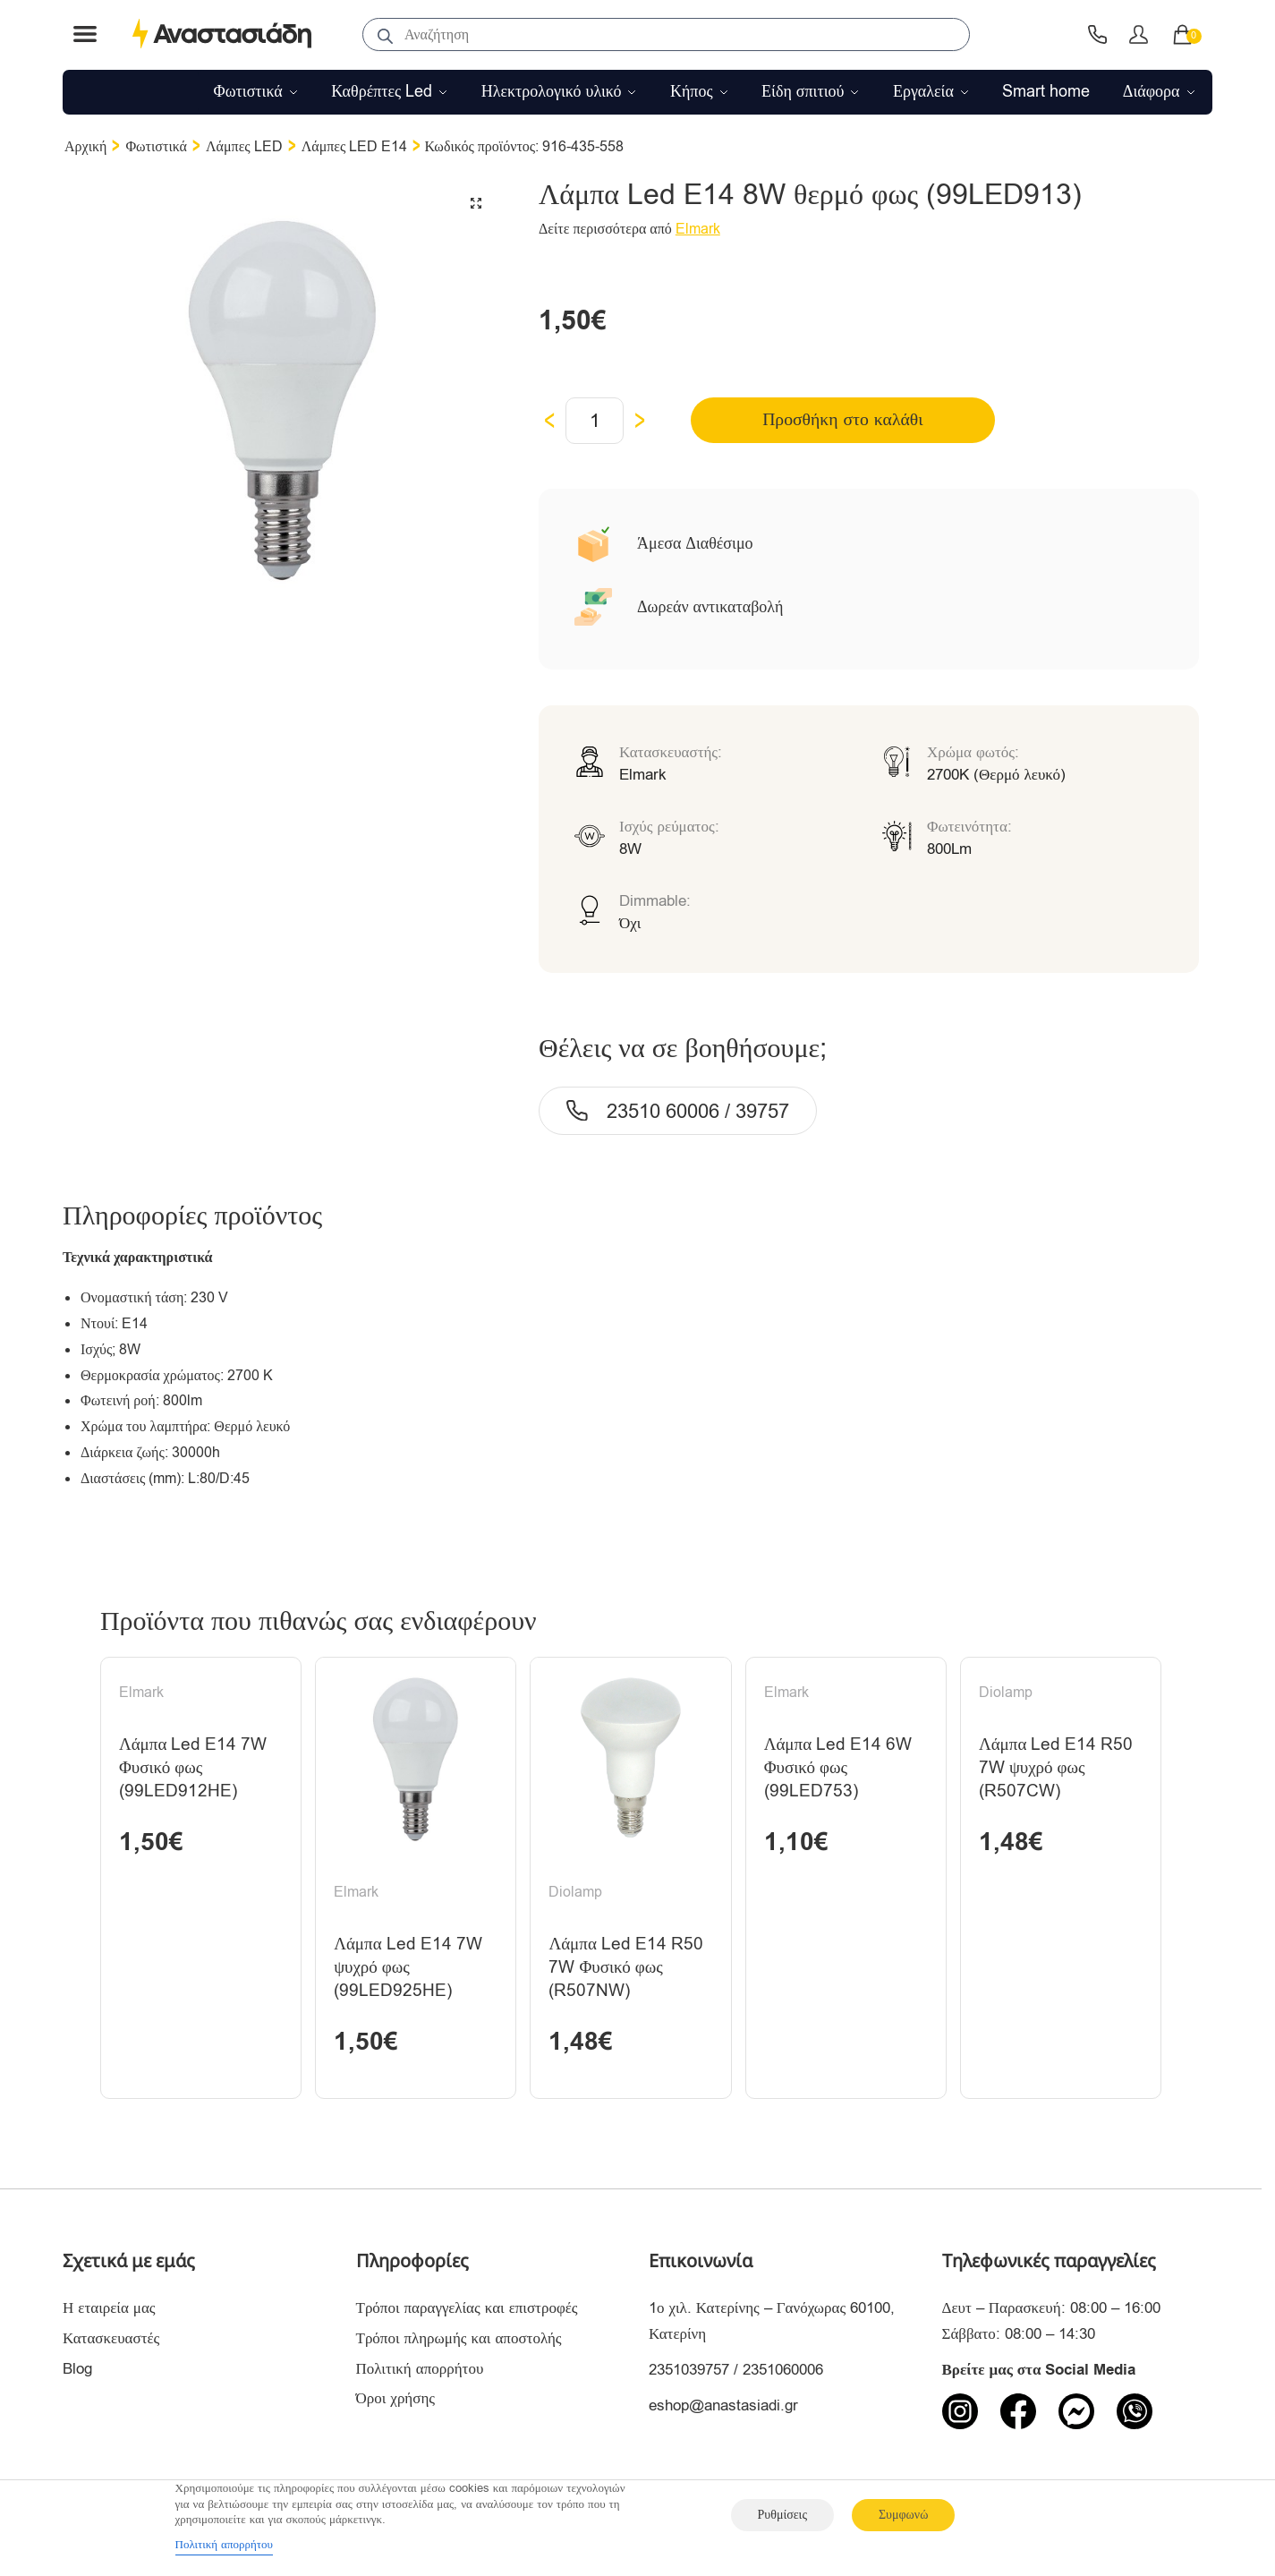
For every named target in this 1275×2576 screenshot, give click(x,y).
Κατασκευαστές (111, 2343)
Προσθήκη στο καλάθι (824, 420)
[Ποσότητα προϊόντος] (594, 420)
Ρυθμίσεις (782, 2514)
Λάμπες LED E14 (355, 147)
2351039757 (689, 2374)
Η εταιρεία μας (109, 2312)
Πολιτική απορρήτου (420, 2373)
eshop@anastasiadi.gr (723, 2410)
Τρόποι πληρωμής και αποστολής (459, 2343)
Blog (77, 2373)
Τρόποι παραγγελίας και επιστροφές (467, 2312)
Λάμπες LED (244, 147)
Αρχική (85, 147)
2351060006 (783, 2374)
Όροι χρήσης (396, 2403)
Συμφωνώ (903, 2514)
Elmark (698, 229)
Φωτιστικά (156, 147)
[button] (476, 203)
